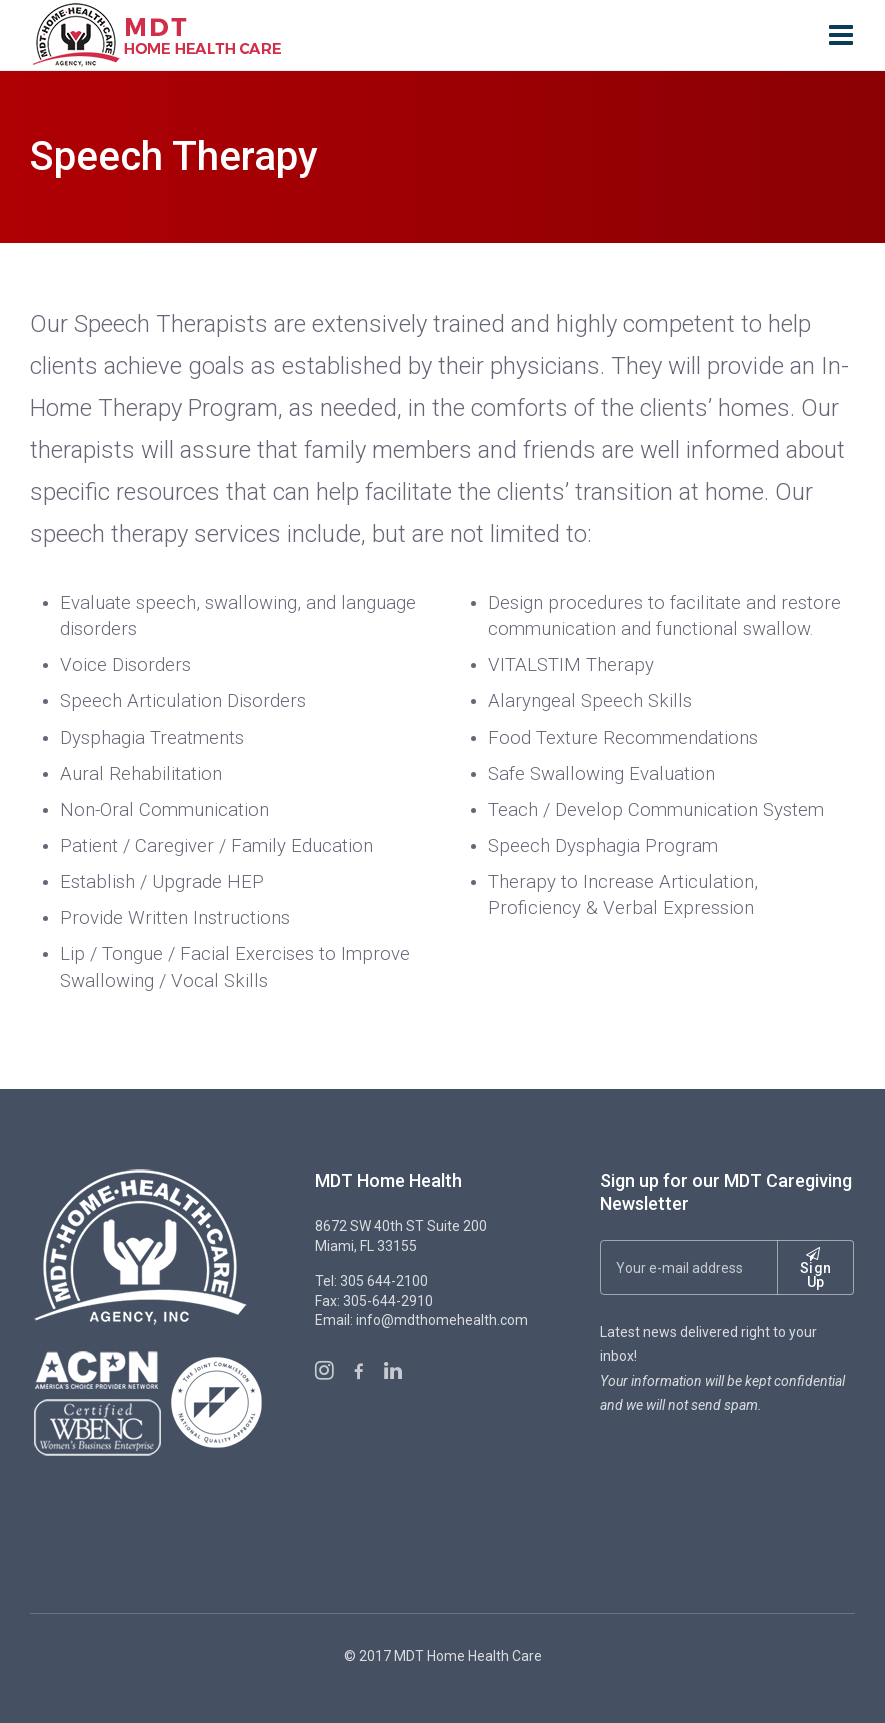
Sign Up (815, 1268)
